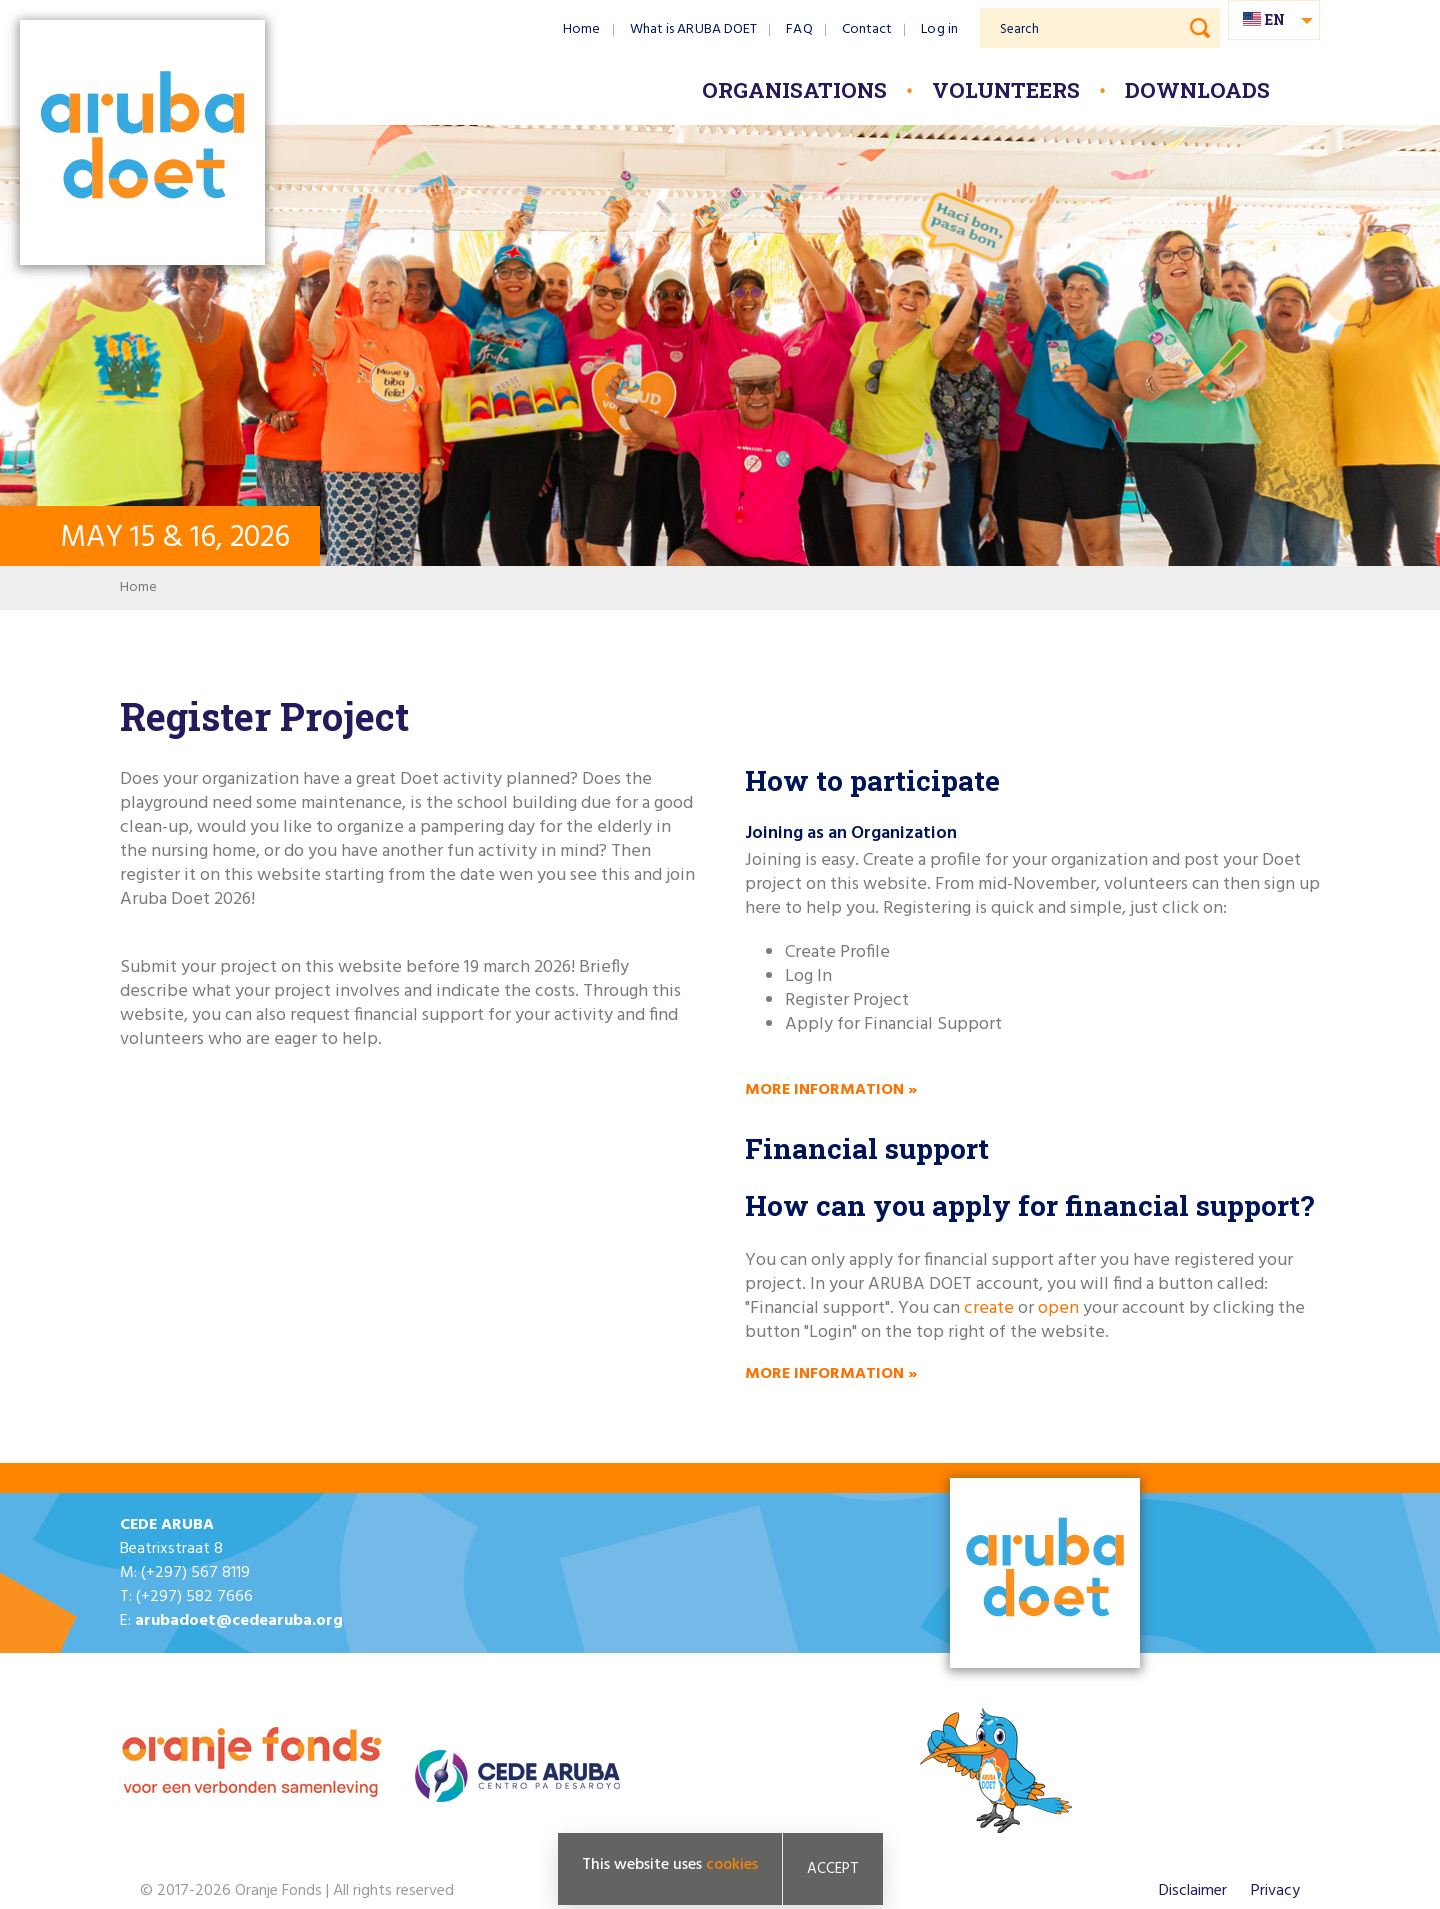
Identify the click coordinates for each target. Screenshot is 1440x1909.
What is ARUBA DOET (694, 29)
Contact (867, 29)
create (991, 1308)
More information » (831, 1090)
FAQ (799, 29)
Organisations (794, 90)
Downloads (1197, 90)
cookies (732, 1865)
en (1275, 19)
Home (581, 29)
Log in (939, 29)
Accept (833, 1869)
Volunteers (1006, 90)
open (1058, 1308)
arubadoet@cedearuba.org (239, 1621)
